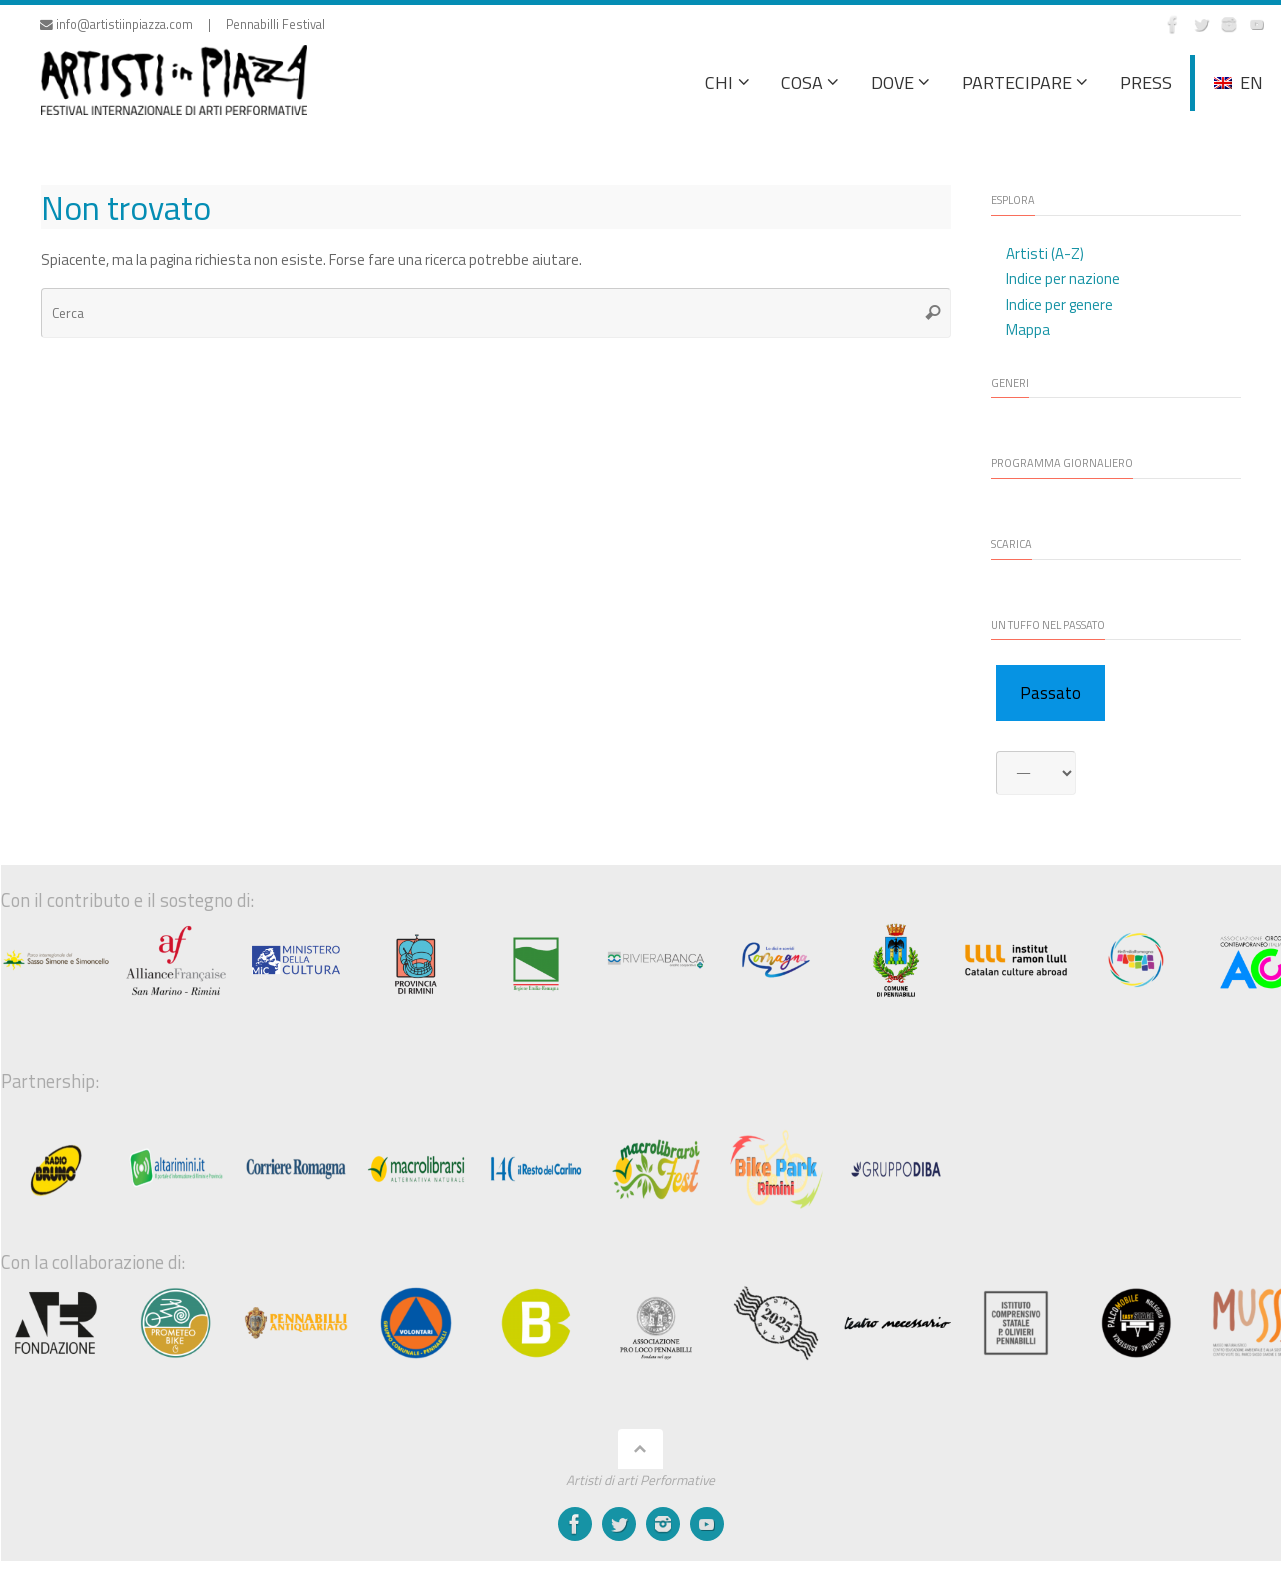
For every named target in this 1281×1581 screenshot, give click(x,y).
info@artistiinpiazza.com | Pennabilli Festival (182, 24)
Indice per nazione (1063, 278)
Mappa (1028, 329)
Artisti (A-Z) (1045, 253)
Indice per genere (1059, 304)
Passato (1050, 693)
